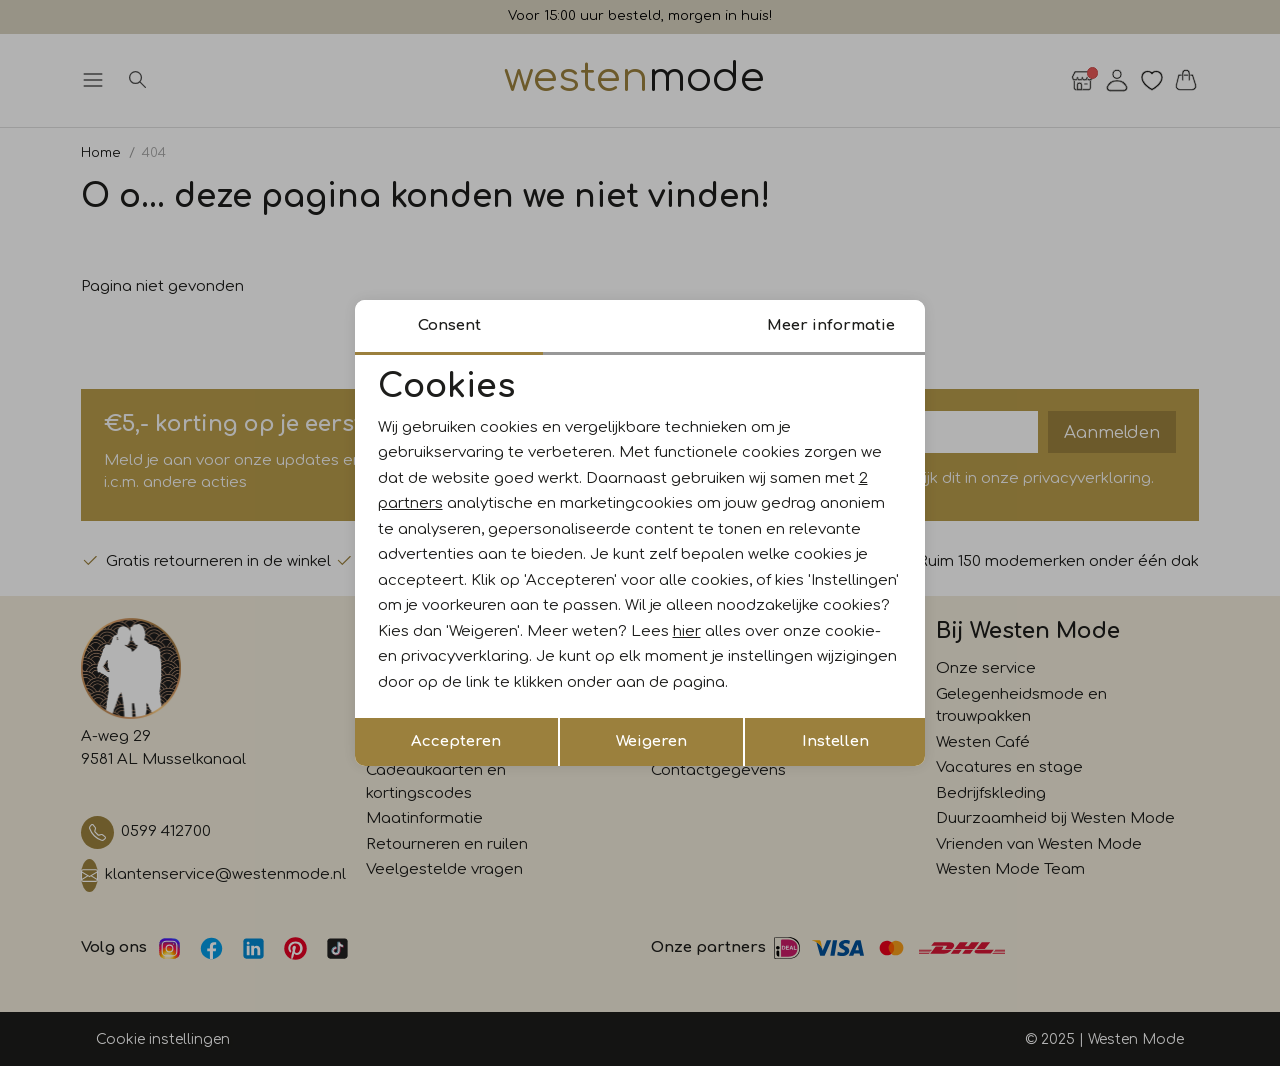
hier (687, 631)
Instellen (835, 741)
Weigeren (651, 741)
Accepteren (456, 741)
